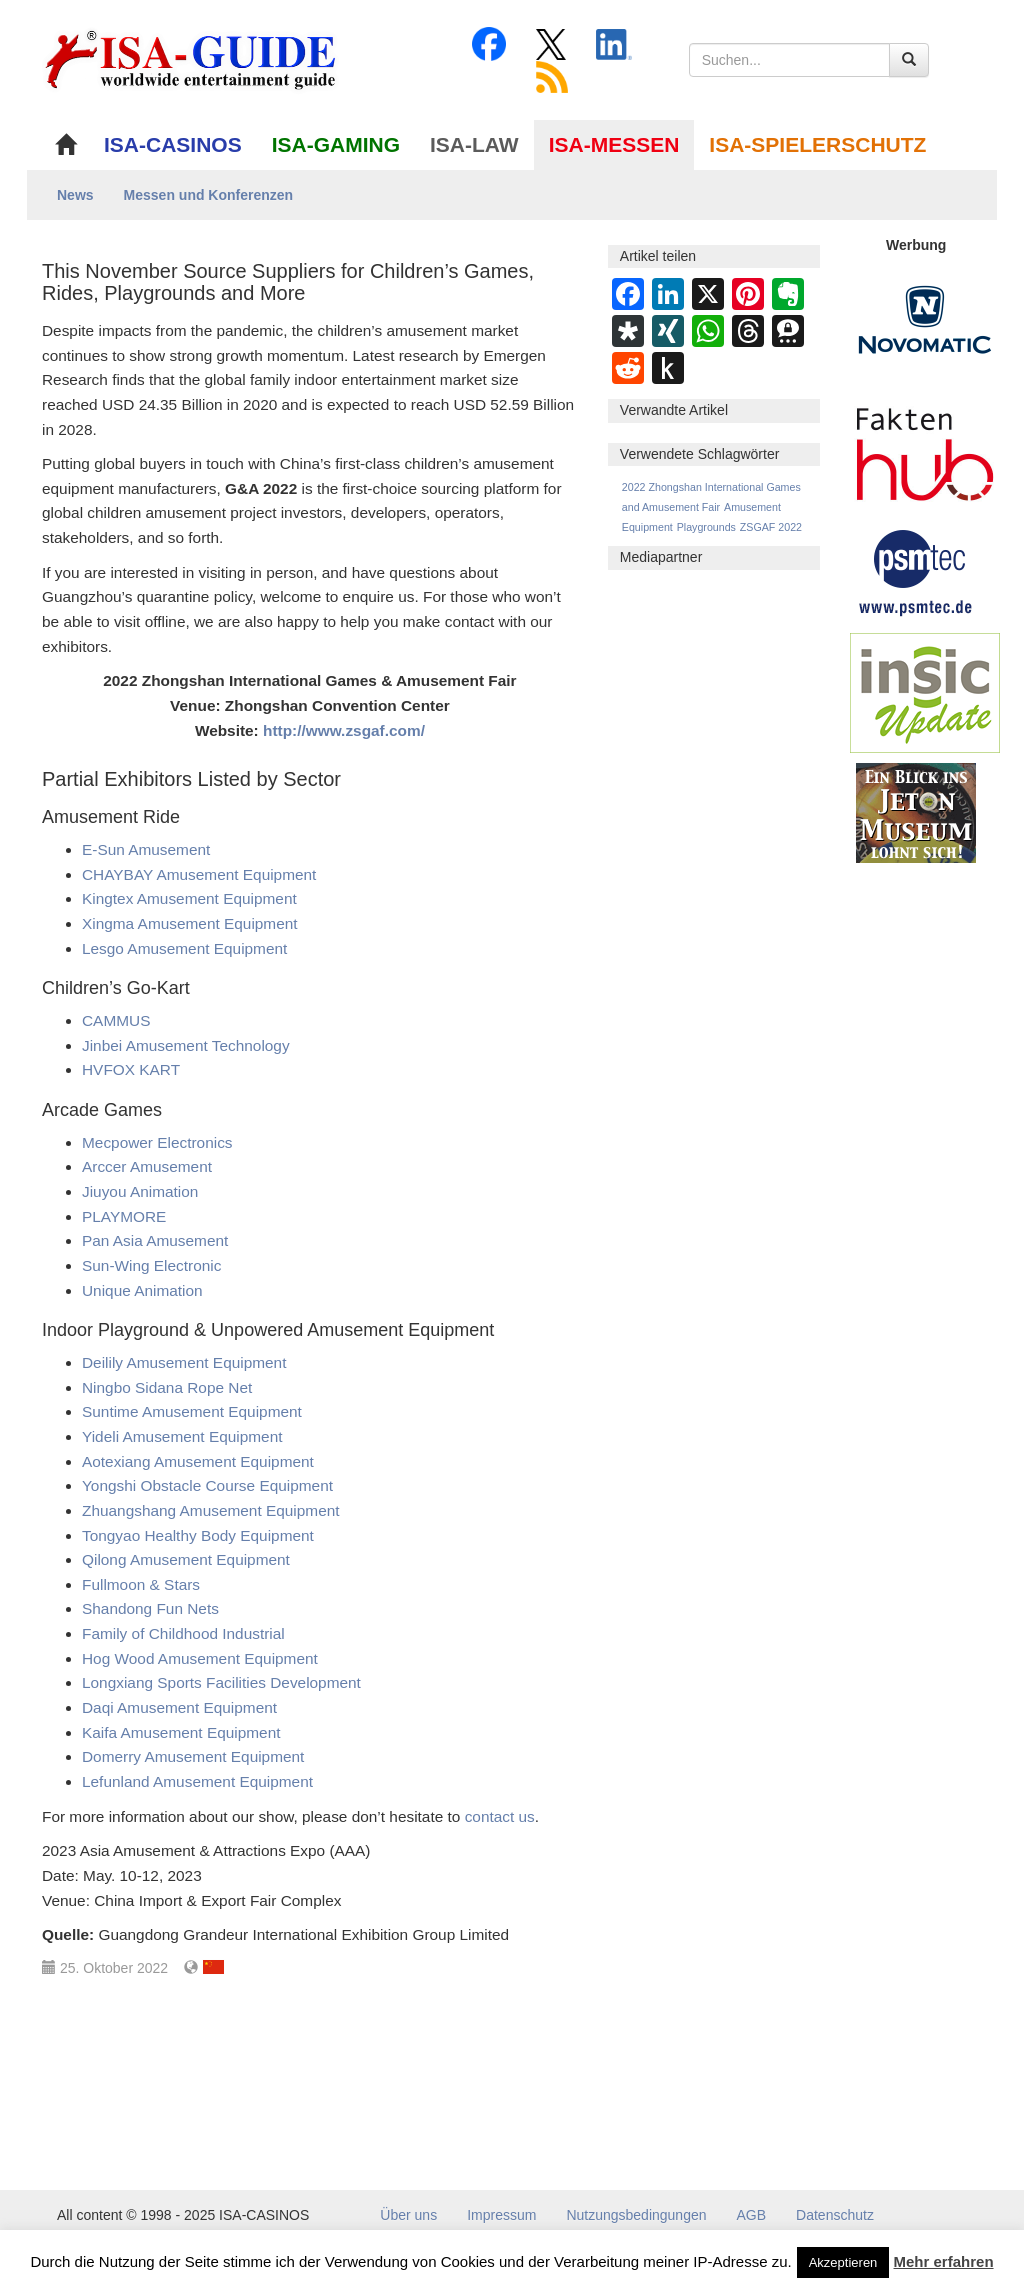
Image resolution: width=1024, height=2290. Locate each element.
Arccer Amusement (147, 1166)
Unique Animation (142, 1290)
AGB (752, 2215)
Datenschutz (835, 2215)
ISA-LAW (474, 144)
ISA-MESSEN (614, 144)
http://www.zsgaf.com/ (344, 730)
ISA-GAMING (336, 144)
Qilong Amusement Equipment (186, 1559)
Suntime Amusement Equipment (192, 1411)
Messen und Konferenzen (209, 195)
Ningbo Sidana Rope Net (167, 1387)
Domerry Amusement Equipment (193, 1756)
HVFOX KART (131, 1069)
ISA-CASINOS (173, 144)
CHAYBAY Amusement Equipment (199, 874)
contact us (500, 1816)
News (75, 195)
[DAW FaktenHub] (925, 449)
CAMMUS (116, 1020)
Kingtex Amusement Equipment (189, 898)
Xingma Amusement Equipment (190, 923)
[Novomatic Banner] (925, 319)
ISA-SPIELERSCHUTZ (817, 144)
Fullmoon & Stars (141, 1584)
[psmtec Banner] (916, 570)
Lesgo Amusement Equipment (184, 948)
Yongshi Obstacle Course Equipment (207, 1485)
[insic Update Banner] (925, 692)
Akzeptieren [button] (843, 2262)
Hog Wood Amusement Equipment (200, 1658)
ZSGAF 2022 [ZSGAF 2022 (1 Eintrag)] (771, 527)
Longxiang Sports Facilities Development (221, 1682)
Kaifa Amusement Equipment (181, 1732)
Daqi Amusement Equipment (179, 1707)
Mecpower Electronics (157, 1142)
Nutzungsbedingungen (636, 2215)
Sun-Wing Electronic (151, 1265)
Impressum (501, 2215)
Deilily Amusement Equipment (184, 1362)
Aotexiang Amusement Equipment (198, 1461)
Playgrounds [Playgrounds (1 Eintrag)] (706, 527)
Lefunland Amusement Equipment (197, 1781)
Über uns (408, 2215)
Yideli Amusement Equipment (182, 1436)
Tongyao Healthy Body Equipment (198, 1535)
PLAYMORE (124, 1216)
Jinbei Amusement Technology (186, 1045)
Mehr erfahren (944, 2261)
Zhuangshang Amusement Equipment (211, 1510)
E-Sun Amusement (146, 849)
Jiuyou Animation (140, 1191)
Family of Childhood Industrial (183, 1633)
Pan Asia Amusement (155, 1240)
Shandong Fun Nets (150, 1608)
